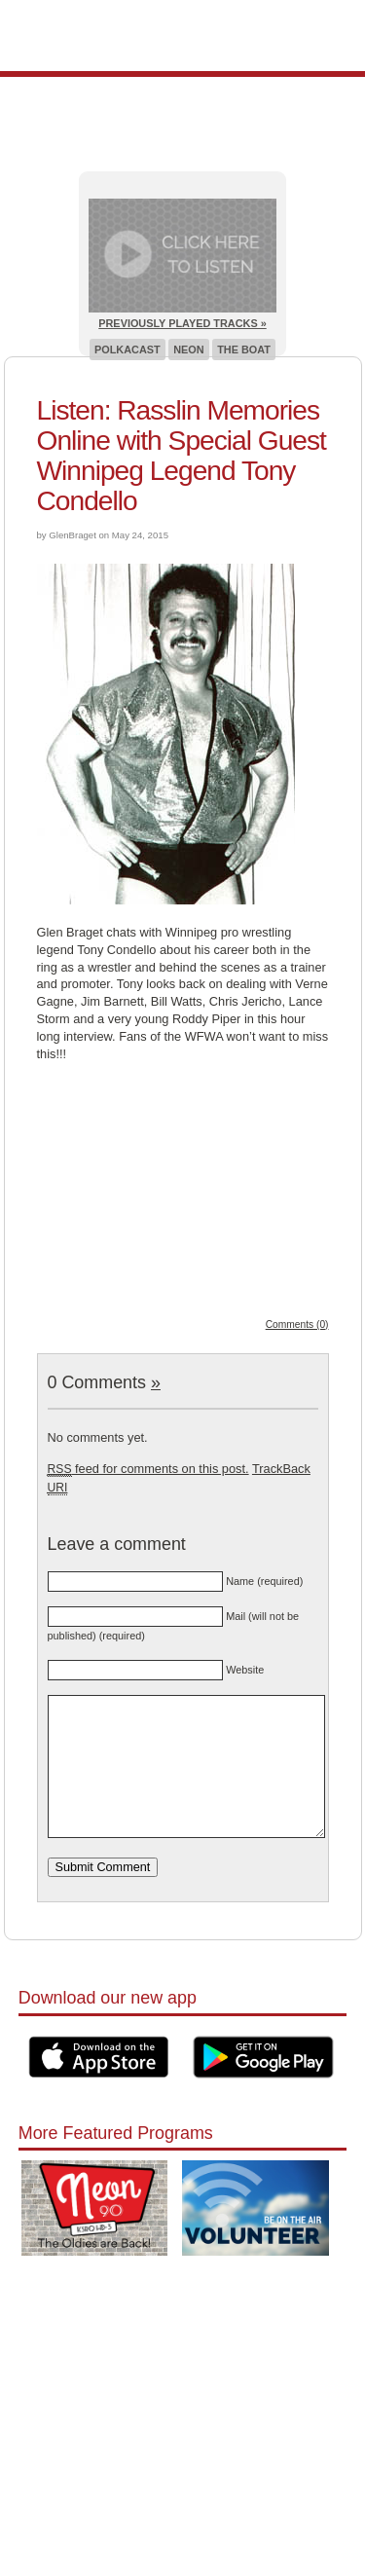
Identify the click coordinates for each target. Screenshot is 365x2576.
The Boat (244, 349)
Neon (188, 349)
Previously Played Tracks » (182, 323)
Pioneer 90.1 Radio (182, 35)
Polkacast (127, 349)
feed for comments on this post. (148, 1468)
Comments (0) (297, 1324)
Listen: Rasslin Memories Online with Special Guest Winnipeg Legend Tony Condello (181, 455)
